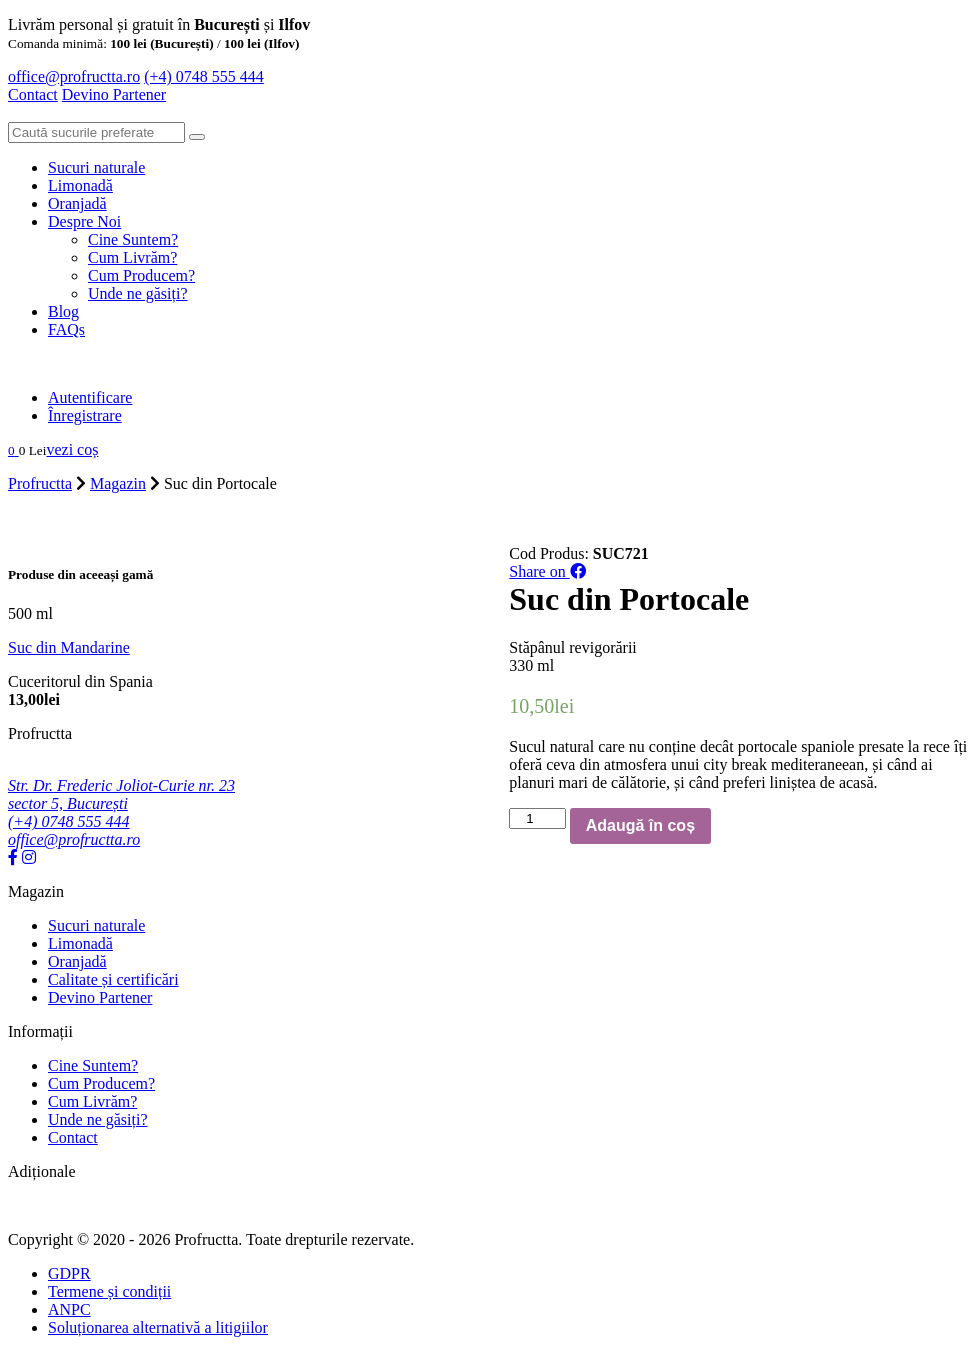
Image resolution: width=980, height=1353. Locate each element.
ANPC (69, 1309)
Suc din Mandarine (69, 647)
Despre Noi (84, 221)
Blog (63, 311)
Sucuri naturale (96, 167)
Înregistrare (85, 415)
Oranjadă (77, 203)
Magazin (118, 483)
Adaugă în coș (640, 825)
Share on (547, 571)
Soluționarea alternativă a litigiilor (158, 1327)
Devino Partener (100, 997)
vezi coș (72, 449)
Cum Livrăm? (132, 257)
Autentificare (90, 397)
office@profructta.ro (74, 76)
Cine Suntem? (133, 239)
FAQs (66, 329)
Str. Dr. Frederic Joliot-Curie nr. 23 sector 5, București (121, 794)
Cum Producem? (141, 275)
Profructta (40, 483)
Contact (33, 94)
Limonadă (80, 185)
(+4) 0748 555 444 (204, 76)
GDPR (69, 1273)
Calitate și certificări (113, 979)
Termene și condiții (109, 1291)
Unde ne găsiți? (138, 293)
